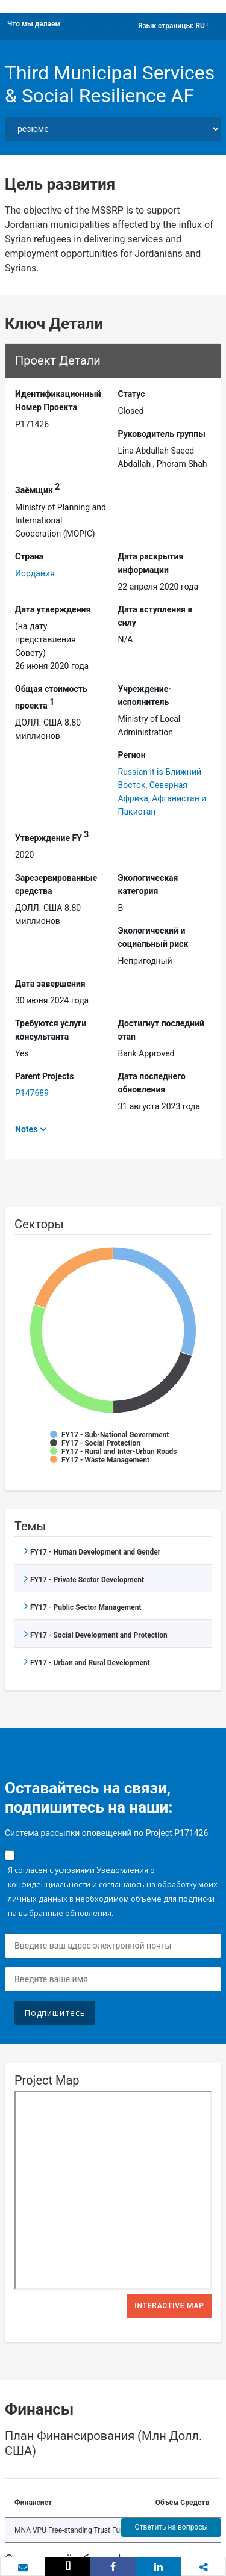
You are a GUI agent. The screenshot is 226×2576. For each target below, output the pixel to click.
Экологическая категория (148, 884)
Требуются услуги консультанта (50, 1029)
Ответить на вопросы (170, 2527)
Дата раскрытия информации (151, 563)
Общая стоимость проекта (51, 697)
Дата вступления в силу (155, 616)
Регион (132, 755)
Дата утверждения (52, 609)
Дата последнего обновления (152, 1082)
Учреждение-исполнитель (145, 695)
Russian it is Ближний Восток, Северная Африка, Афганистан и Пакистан (162, 791)
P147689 (32, 1093)
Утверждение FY (52, 836)
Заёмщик (37, 488)
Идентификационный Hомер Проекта (58, 400)
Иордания (35, 573)
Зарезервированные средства (56, 884)
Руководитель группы (162, 434)
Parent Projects (44, 1076)
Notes (26, 1129)
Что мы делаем (34, 24)
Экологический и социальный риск (153, 937)
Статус (131, 394)
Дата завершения (50, 983)
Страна (29, 556)
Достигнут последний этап (161, 1029)
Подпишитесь (55, 2012)
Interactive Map (169, 2306)
